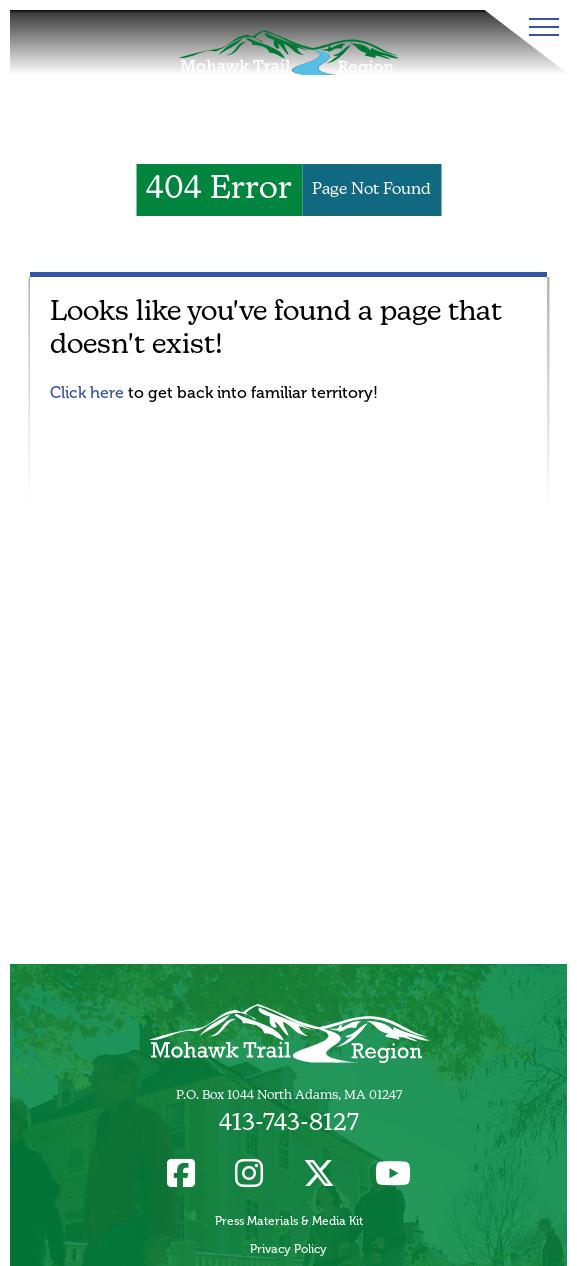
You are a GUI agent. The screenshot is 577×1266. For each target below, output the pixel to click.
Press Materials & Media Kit (289, 1221)
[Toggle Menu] (540, 27)
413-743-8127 (289, 1124)
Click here (87, 392)
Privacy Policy (288, 1249)
